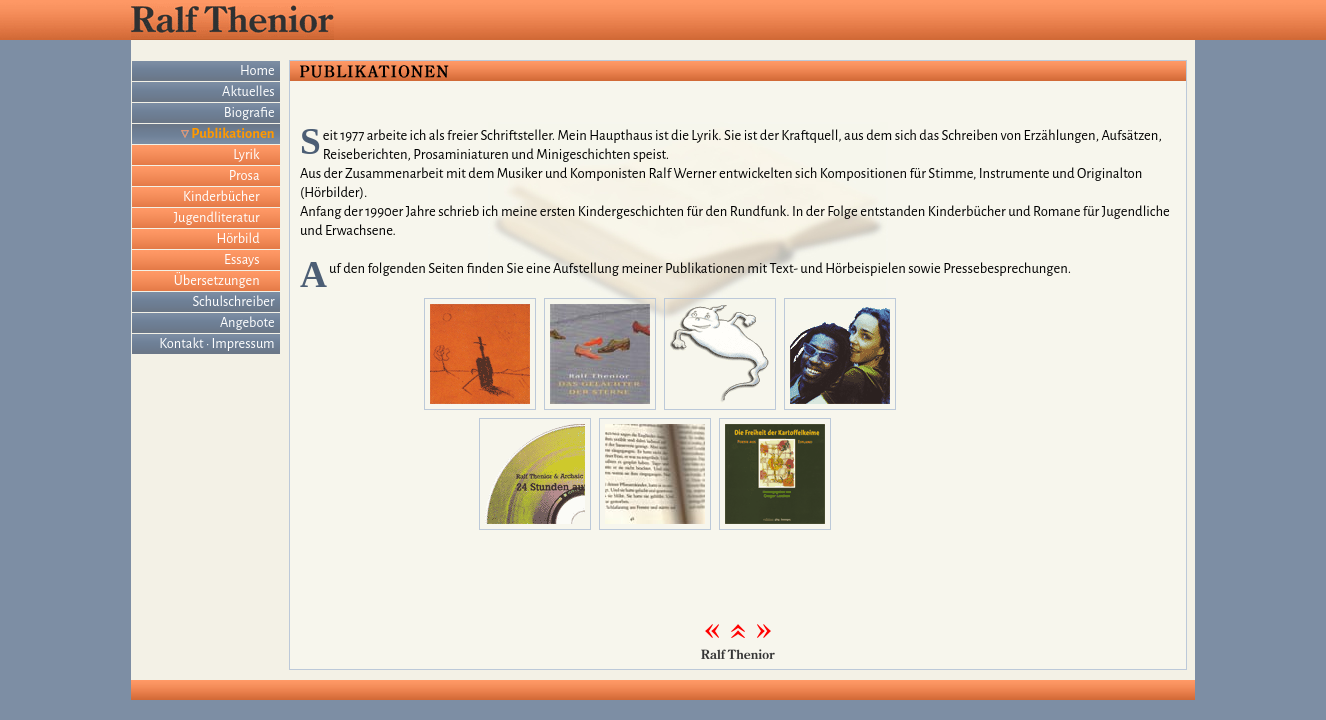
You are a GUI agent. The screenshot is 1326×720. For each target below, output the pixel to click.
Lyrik (246, 154)
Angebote (247, 322)
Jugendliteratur (217, 217)
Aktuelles (248, 91)
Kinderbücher (221, 196)
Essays (242, 259)
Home (257, 70)
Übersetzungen (217, 280)
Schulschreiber (234, 301)
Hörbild (238, 238)
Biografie (249, 112)
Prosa (244, 175)
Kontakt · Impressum (216, 343)
